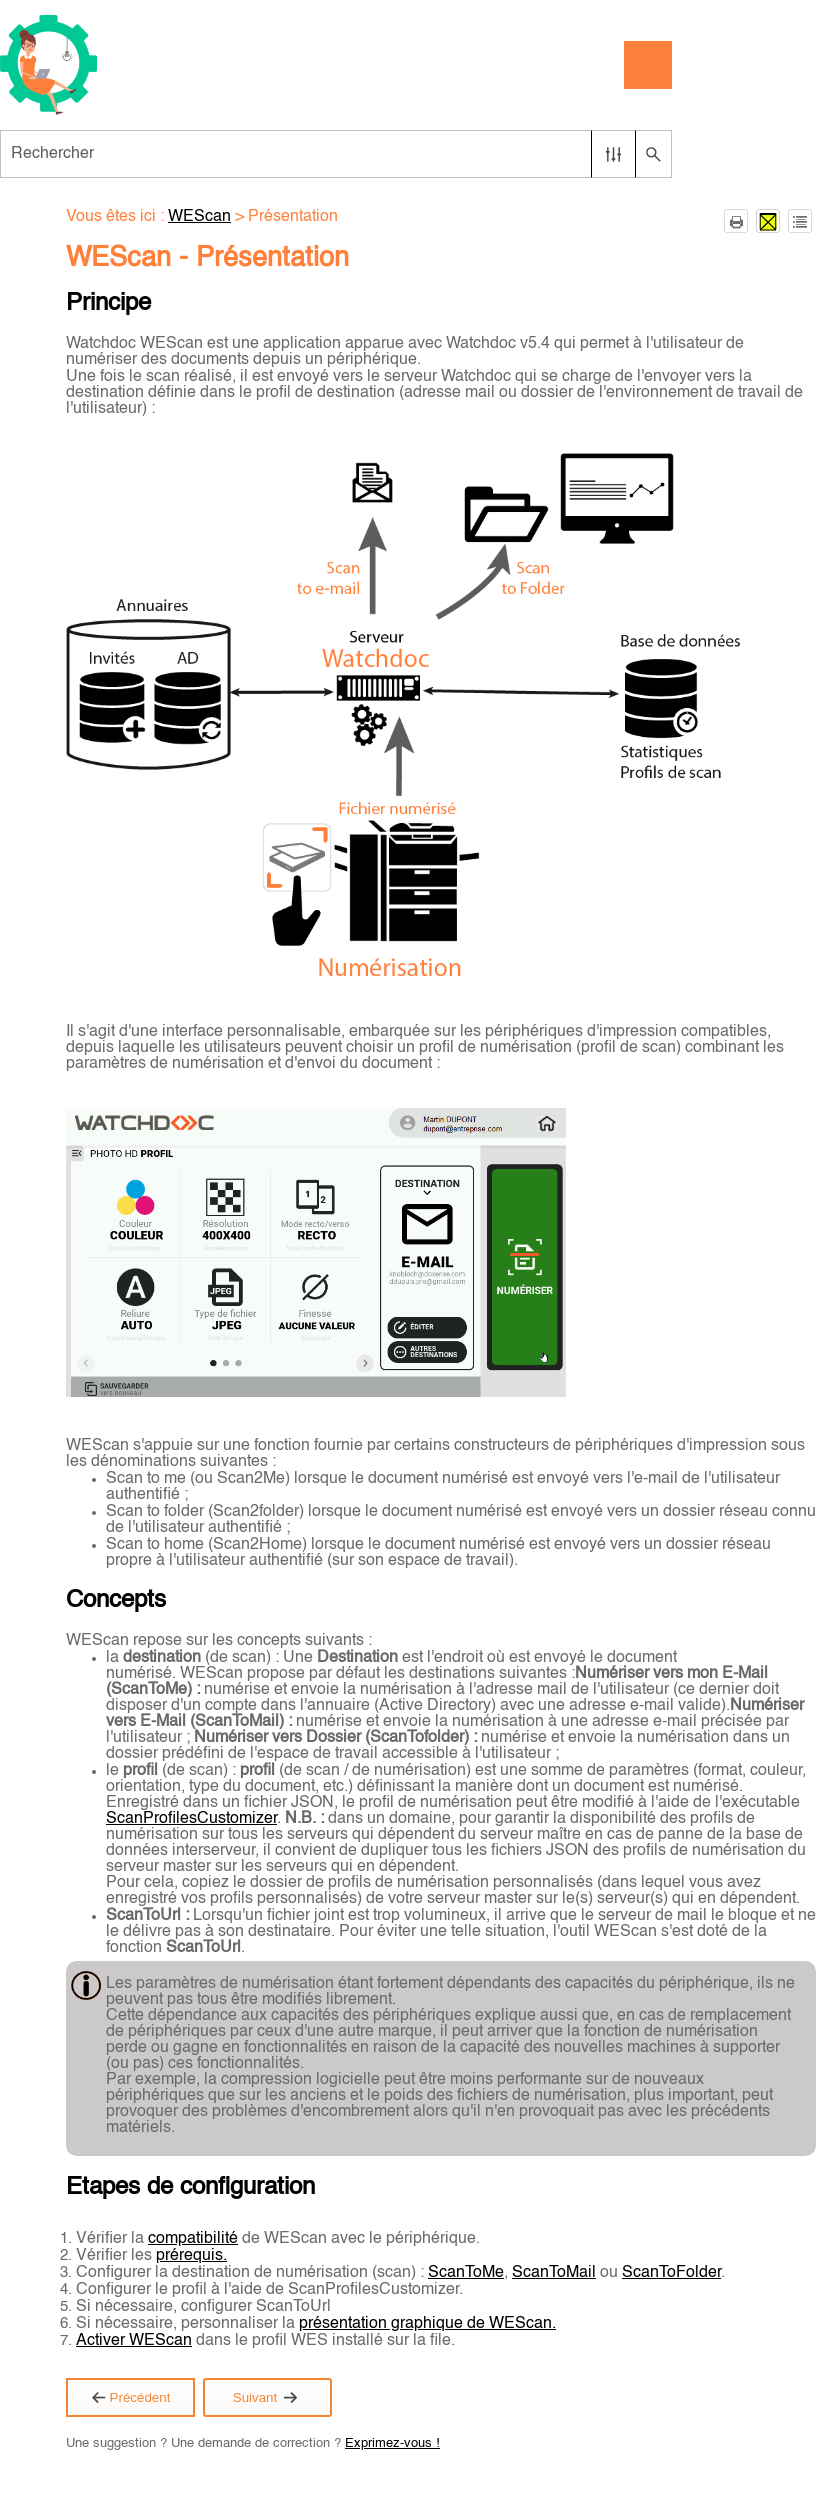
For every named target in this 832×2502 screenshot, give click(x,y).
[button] (613, 154)
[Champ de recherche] (336, 154)
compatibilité (193, 2239)
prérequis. (191, 2256)
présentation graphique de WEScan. (427, 2324)
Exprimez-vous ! (392, 2443)
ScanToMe (466, 2273)
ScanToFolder (671, 2273)
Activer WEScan (134, 2341)
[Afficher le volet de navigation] (648, 65)
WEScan (199, 217)
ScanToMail (554, 2273)
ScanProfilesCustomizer (191, 1819)
